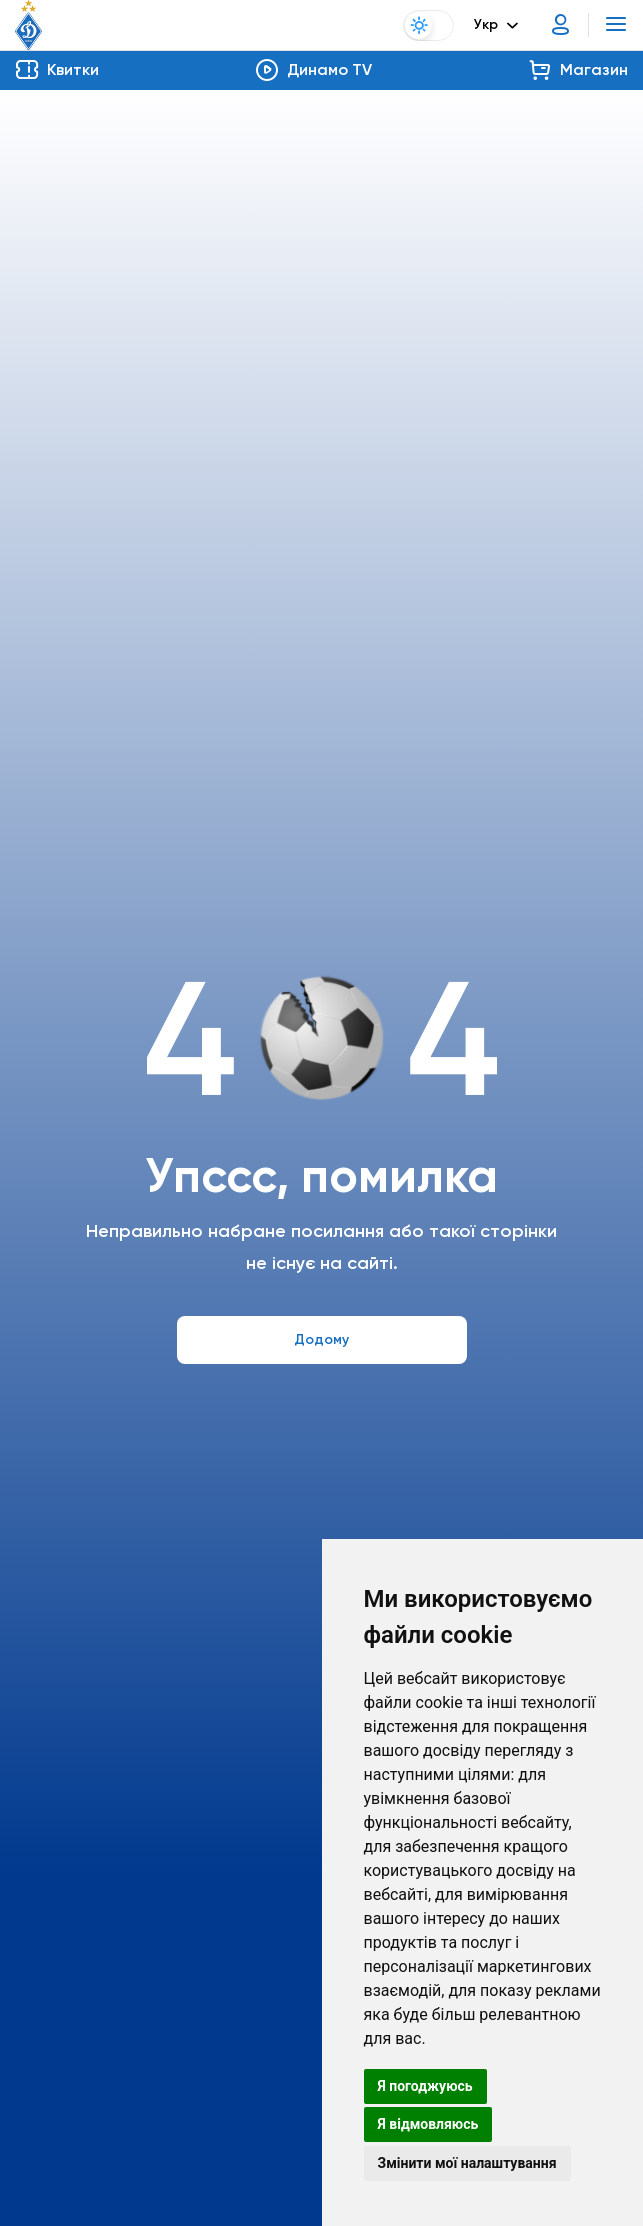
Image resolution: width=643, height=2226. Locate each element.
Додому (321, 1339)
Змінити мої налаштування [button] (467, 2163)
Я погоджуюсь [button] (425, 2086)
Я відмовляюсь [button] (428, 2124)
